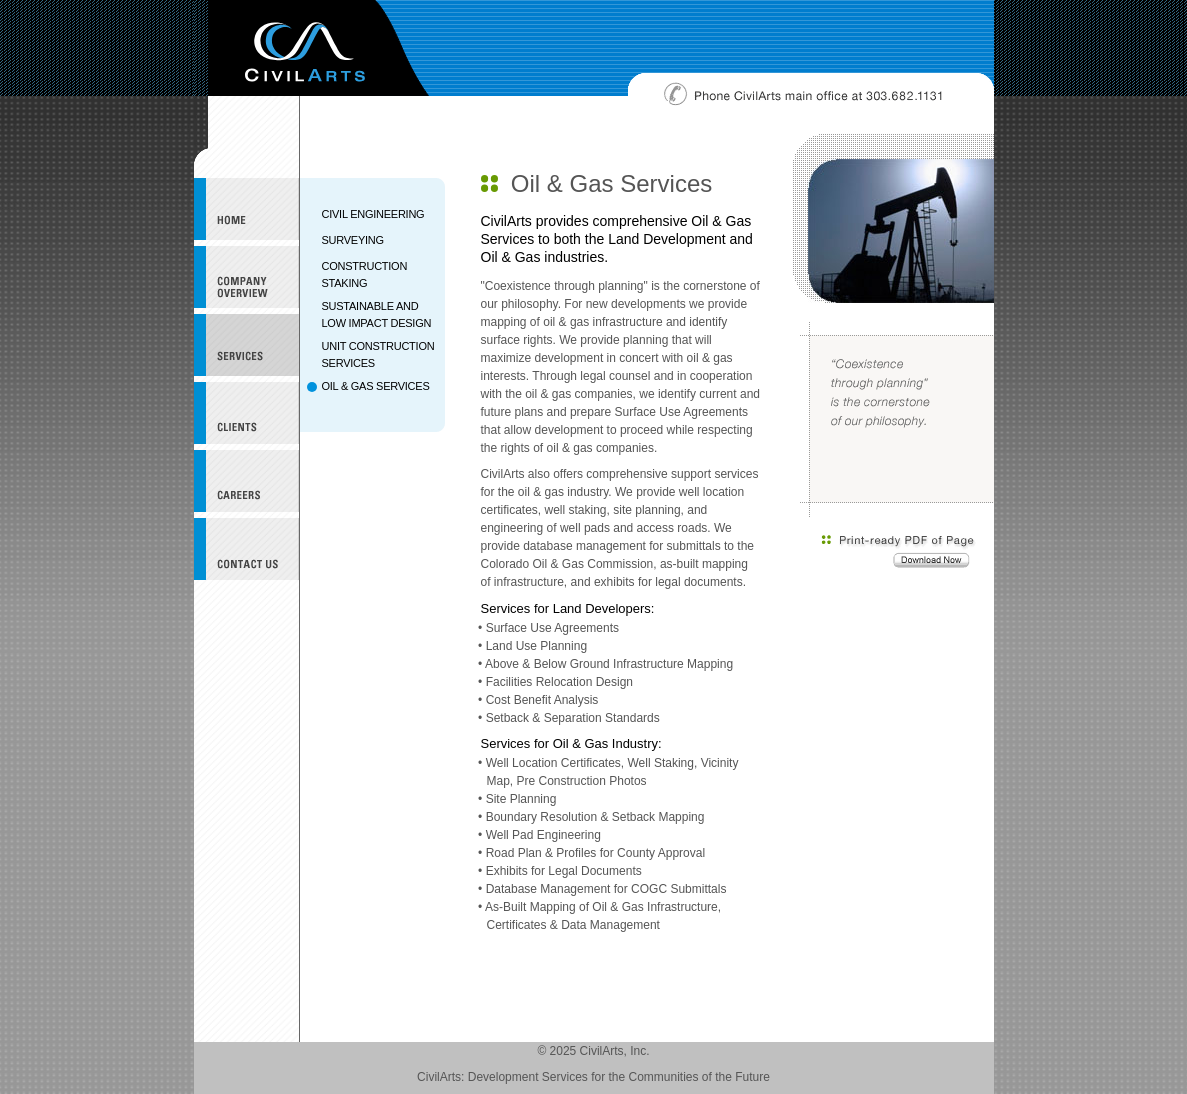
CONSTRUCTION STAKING (365, 274)
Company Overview (246, 277)
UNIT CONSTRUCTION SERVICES (378, 354)
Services (246, 345)
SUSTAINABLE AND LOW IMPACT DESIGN (377, 314)
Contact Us (246, 549)
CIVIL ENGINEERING (373, 214)
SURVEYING (353, 240)
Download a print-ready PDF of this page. (899, 552)
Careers (246, 481)
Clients (246, 413)
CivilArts (319, 48)
